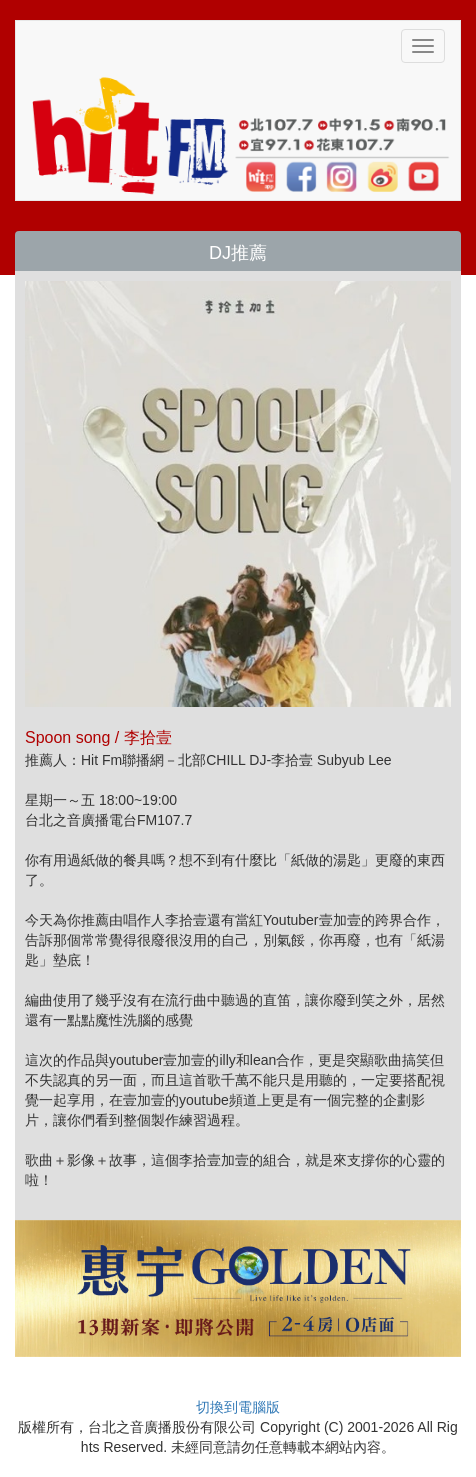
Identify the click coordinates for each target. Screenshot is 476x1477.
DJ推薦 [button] (238, 253)
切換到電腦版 (238, 1407)
